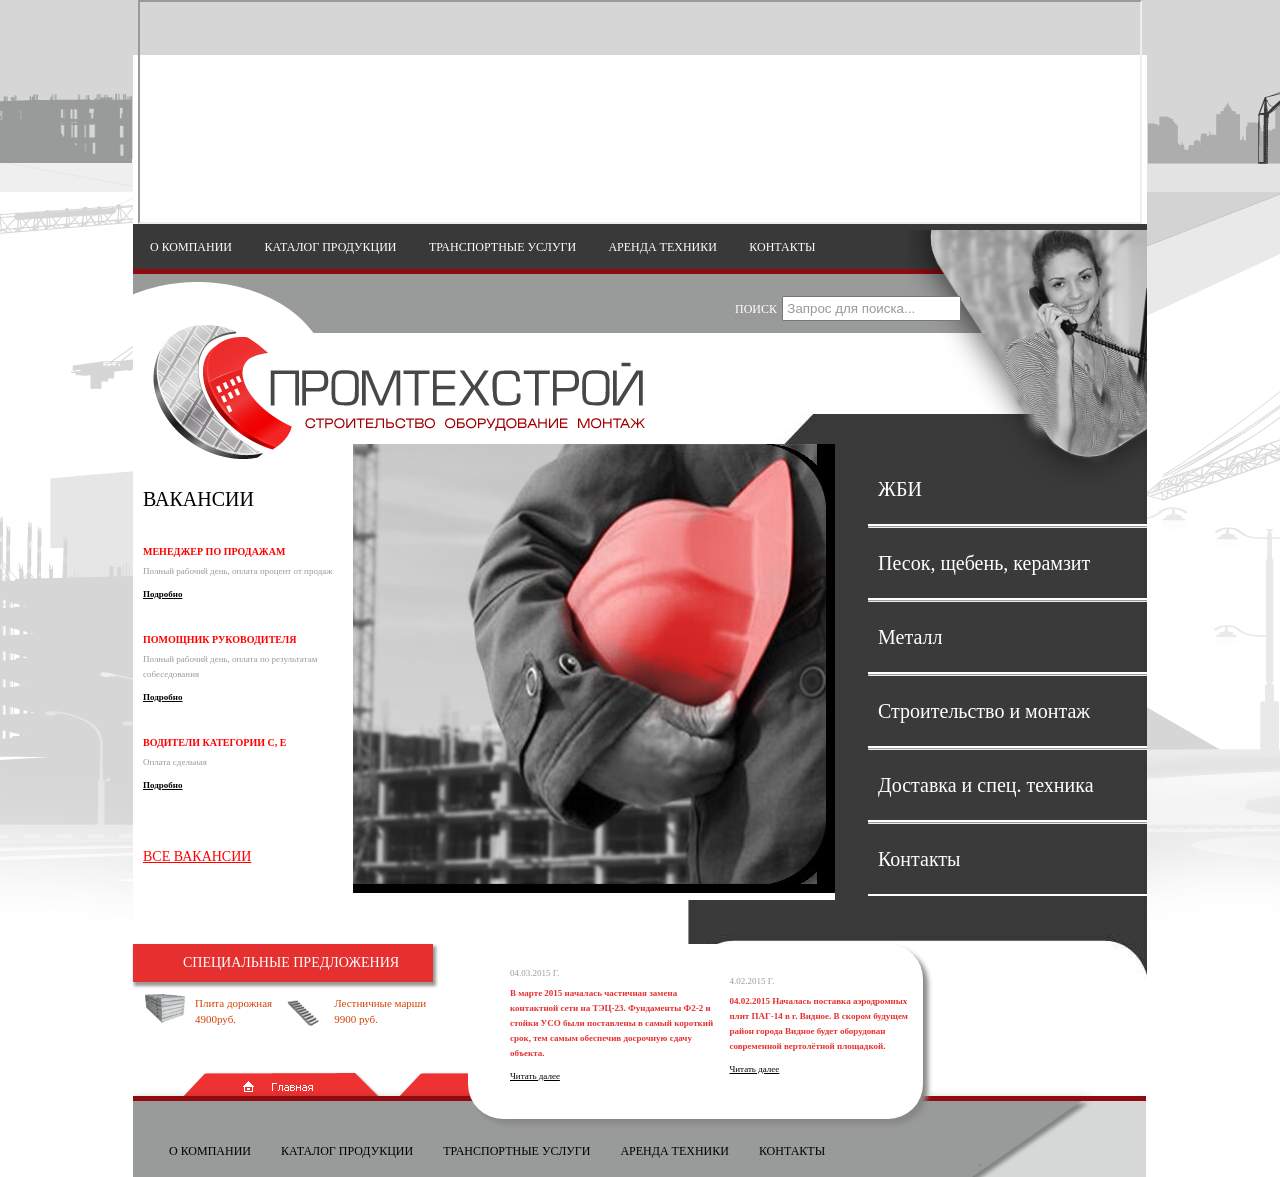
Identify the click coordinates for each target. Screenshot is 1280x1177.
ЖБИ (900, 489)
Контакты (782, 247)
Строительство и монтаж (984, 711)
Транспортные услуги (502, 247)
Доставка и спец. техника (986, 785)
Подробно (163, 594)
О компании (191, 247)
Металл (910, 637)
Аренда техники (662, 247)
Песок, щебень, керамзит (984, 563)
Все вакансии (197, 856)
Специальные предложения (291, 962)
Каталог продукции (330, 247)
